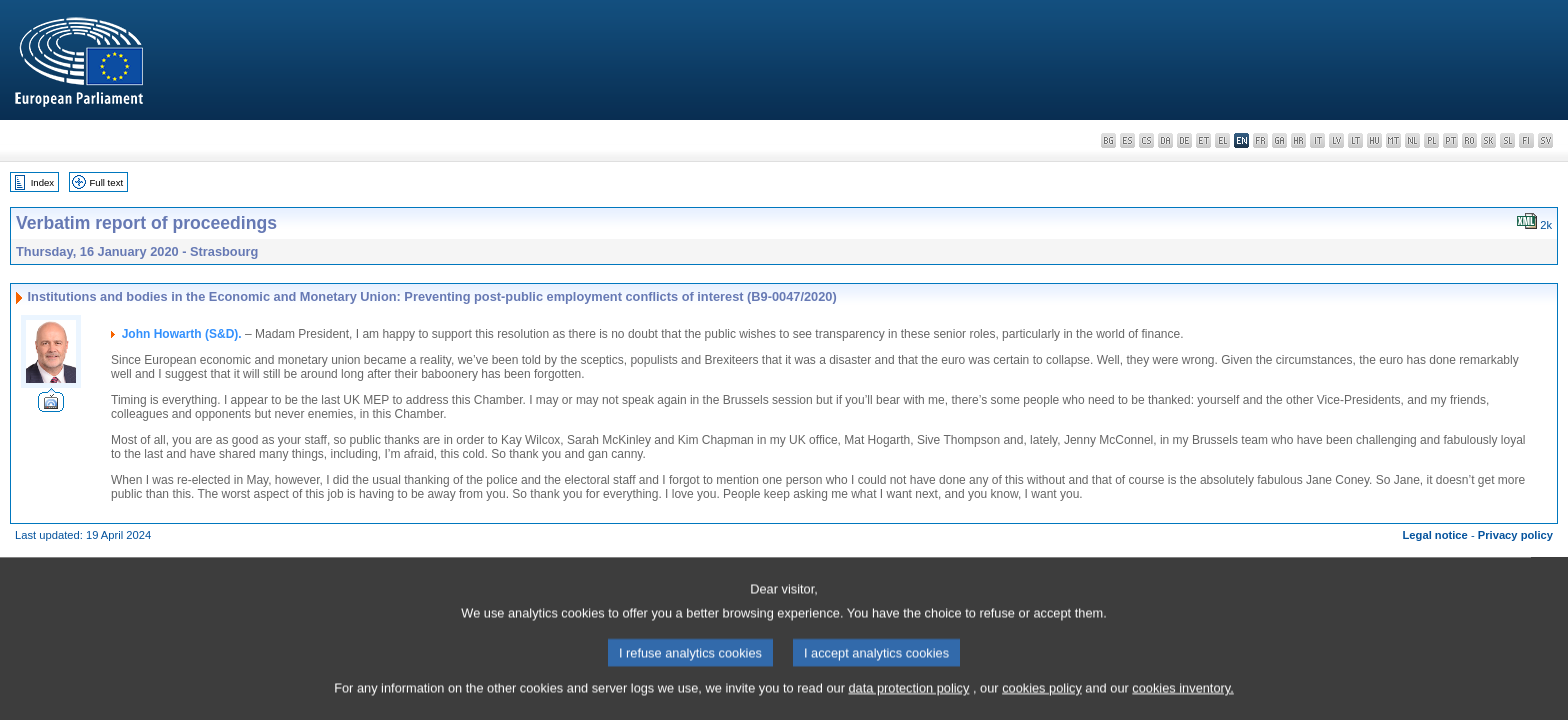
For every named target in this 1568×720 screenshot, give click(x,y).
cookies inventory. (1182, 696)
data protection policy (908, 696)
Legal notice (1435, 535)
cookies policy (1042, 696)
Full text (107, 182)
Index (42, 182)
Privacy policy (1515, 535)
